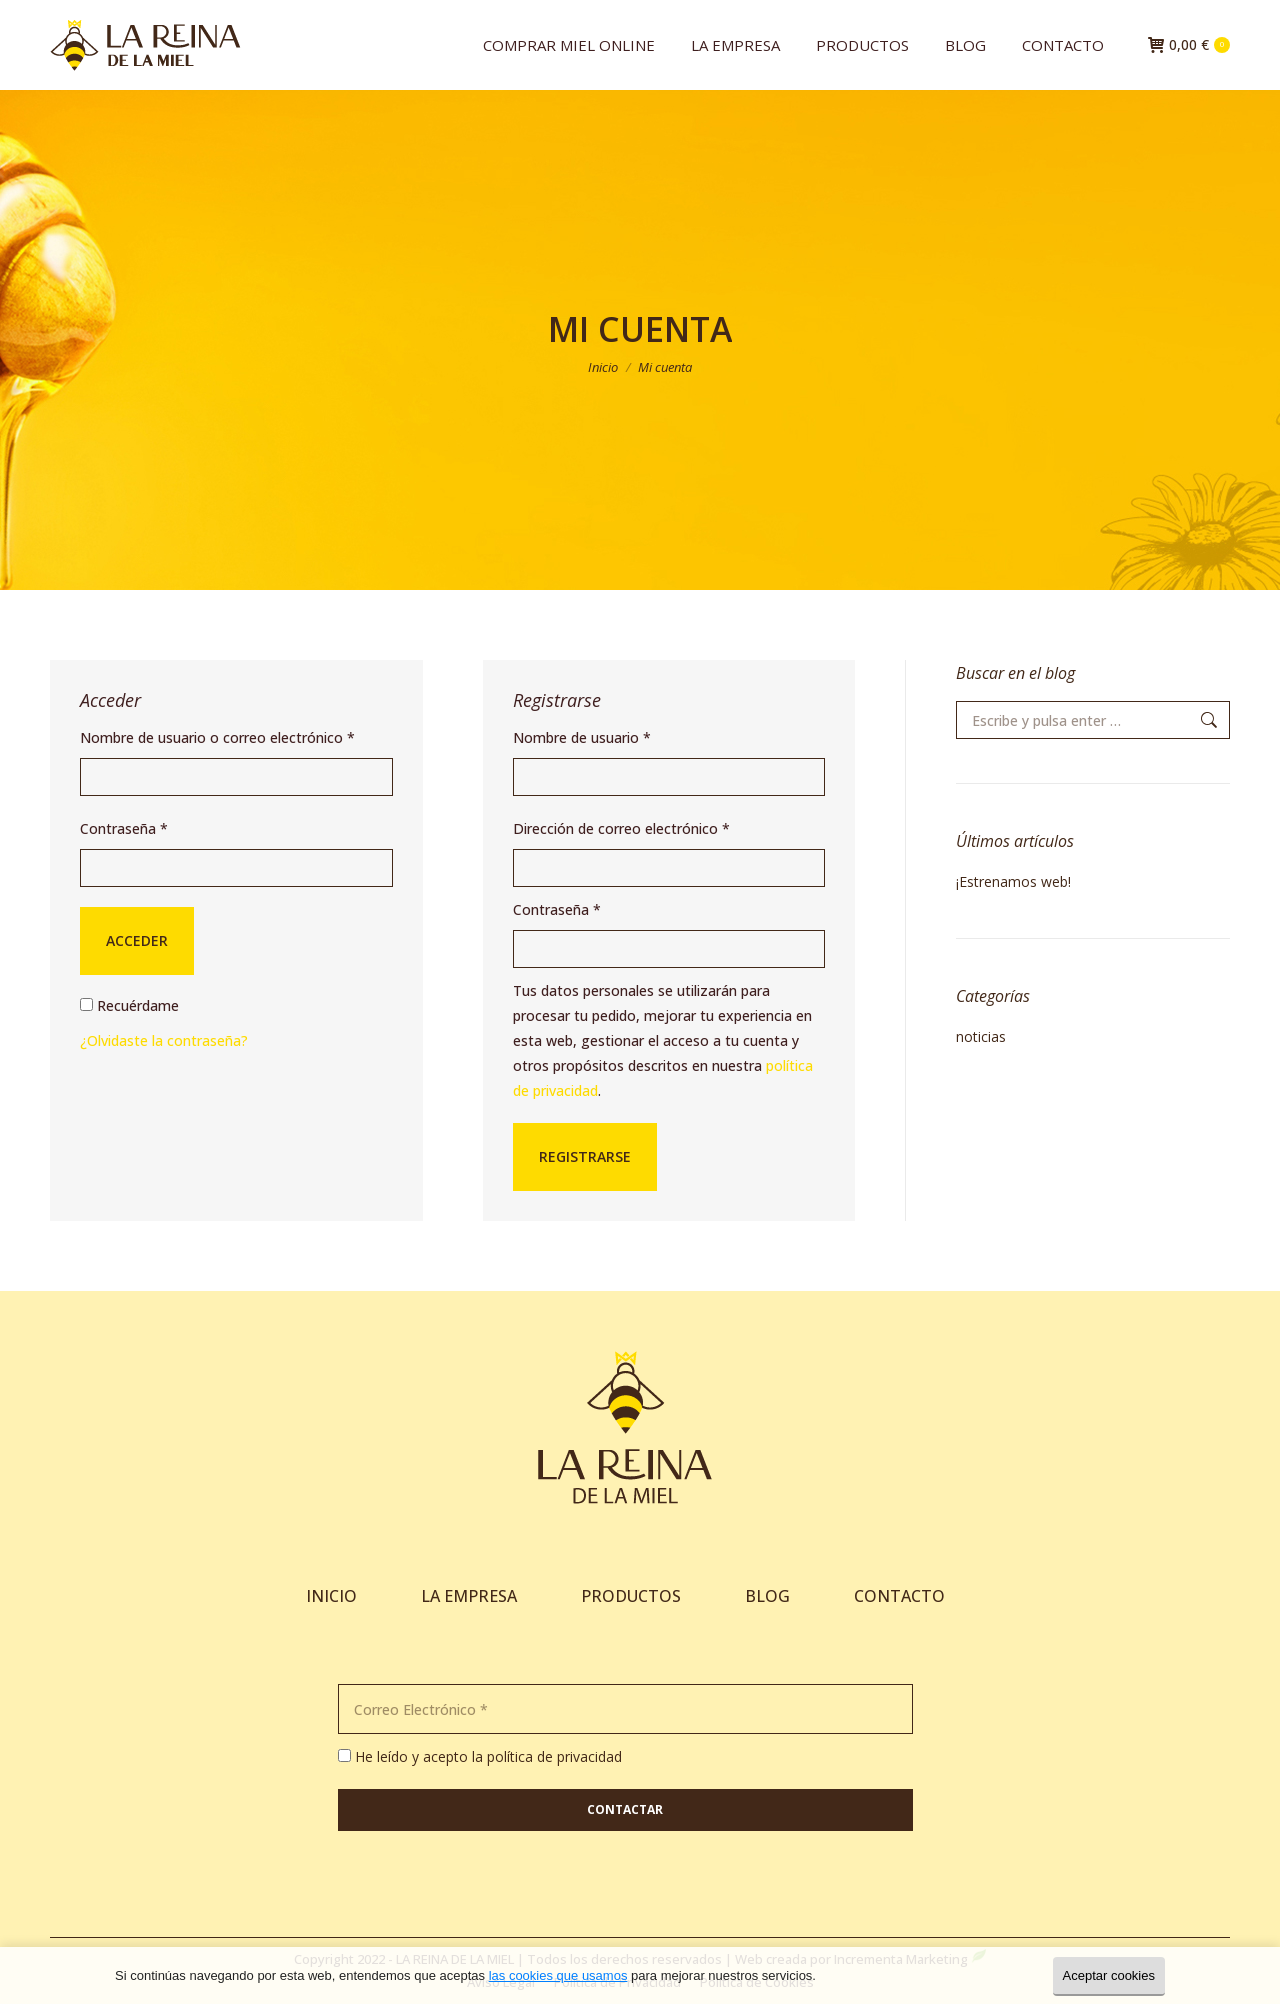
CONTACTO (899, 1596)
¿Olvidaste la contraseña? (164, 1040)
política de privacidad (554, 1756)
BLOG (769, 1596)
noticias (981, 1036)
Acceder (137, 940)
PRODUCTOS (631, 1596)
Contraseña (124, 828)
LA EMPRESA (469, 1596)
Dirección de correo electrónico (621, 828)
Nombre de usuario (582, 737)
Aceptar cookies (1109, 1975)
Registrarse (585, 1156)
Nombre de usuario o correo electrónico (217, 737)
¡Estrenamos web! (1013, 881)
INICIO (331, 1596)
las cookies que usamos (558, 1975)
